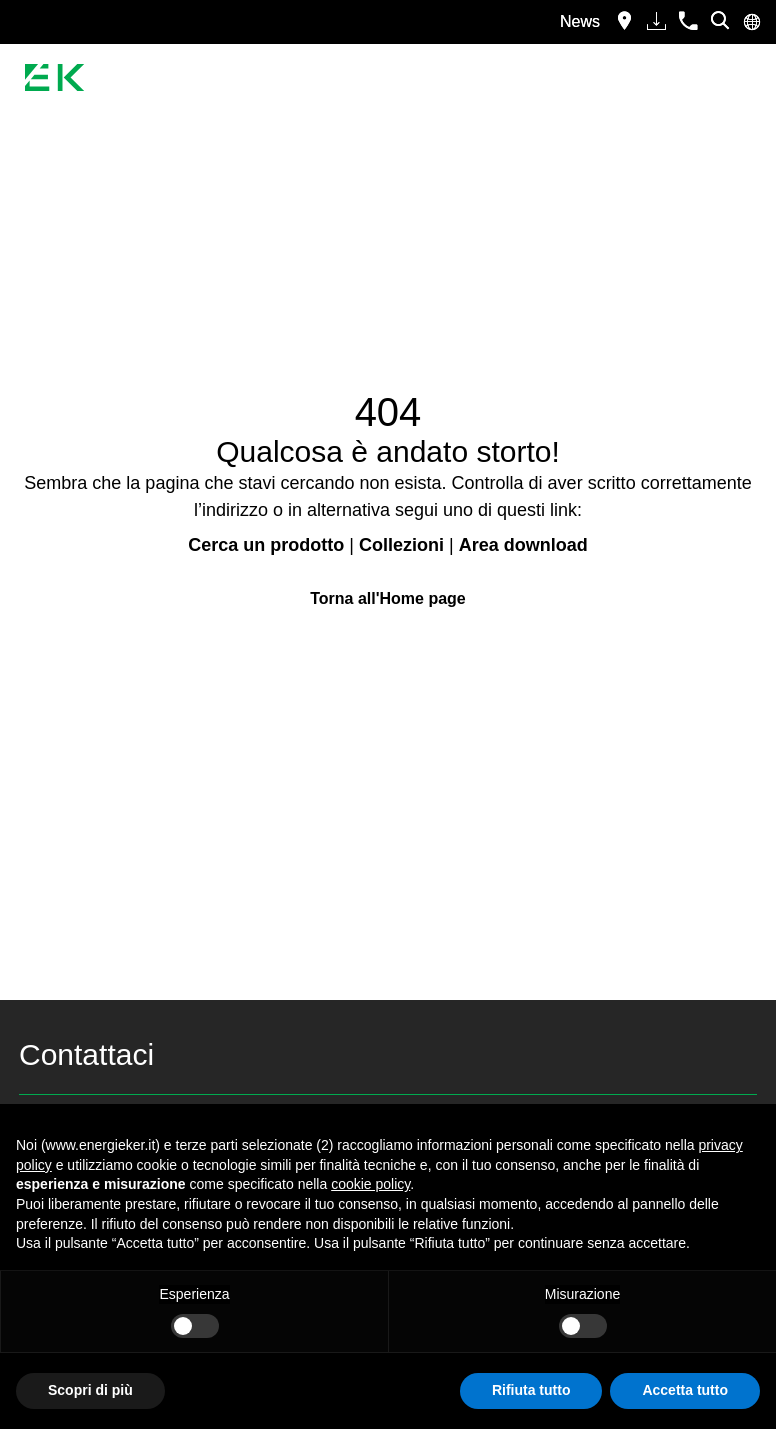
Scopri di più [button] (90, 1390)
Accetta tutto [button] (685, 1390)
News (580, 21)
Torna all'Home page (388, 598)
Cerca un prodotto (266, 545)
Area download (523, 545)
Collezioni (401, 545)
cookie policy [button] (370, 1184)
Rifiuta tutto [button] (531, 1390)
